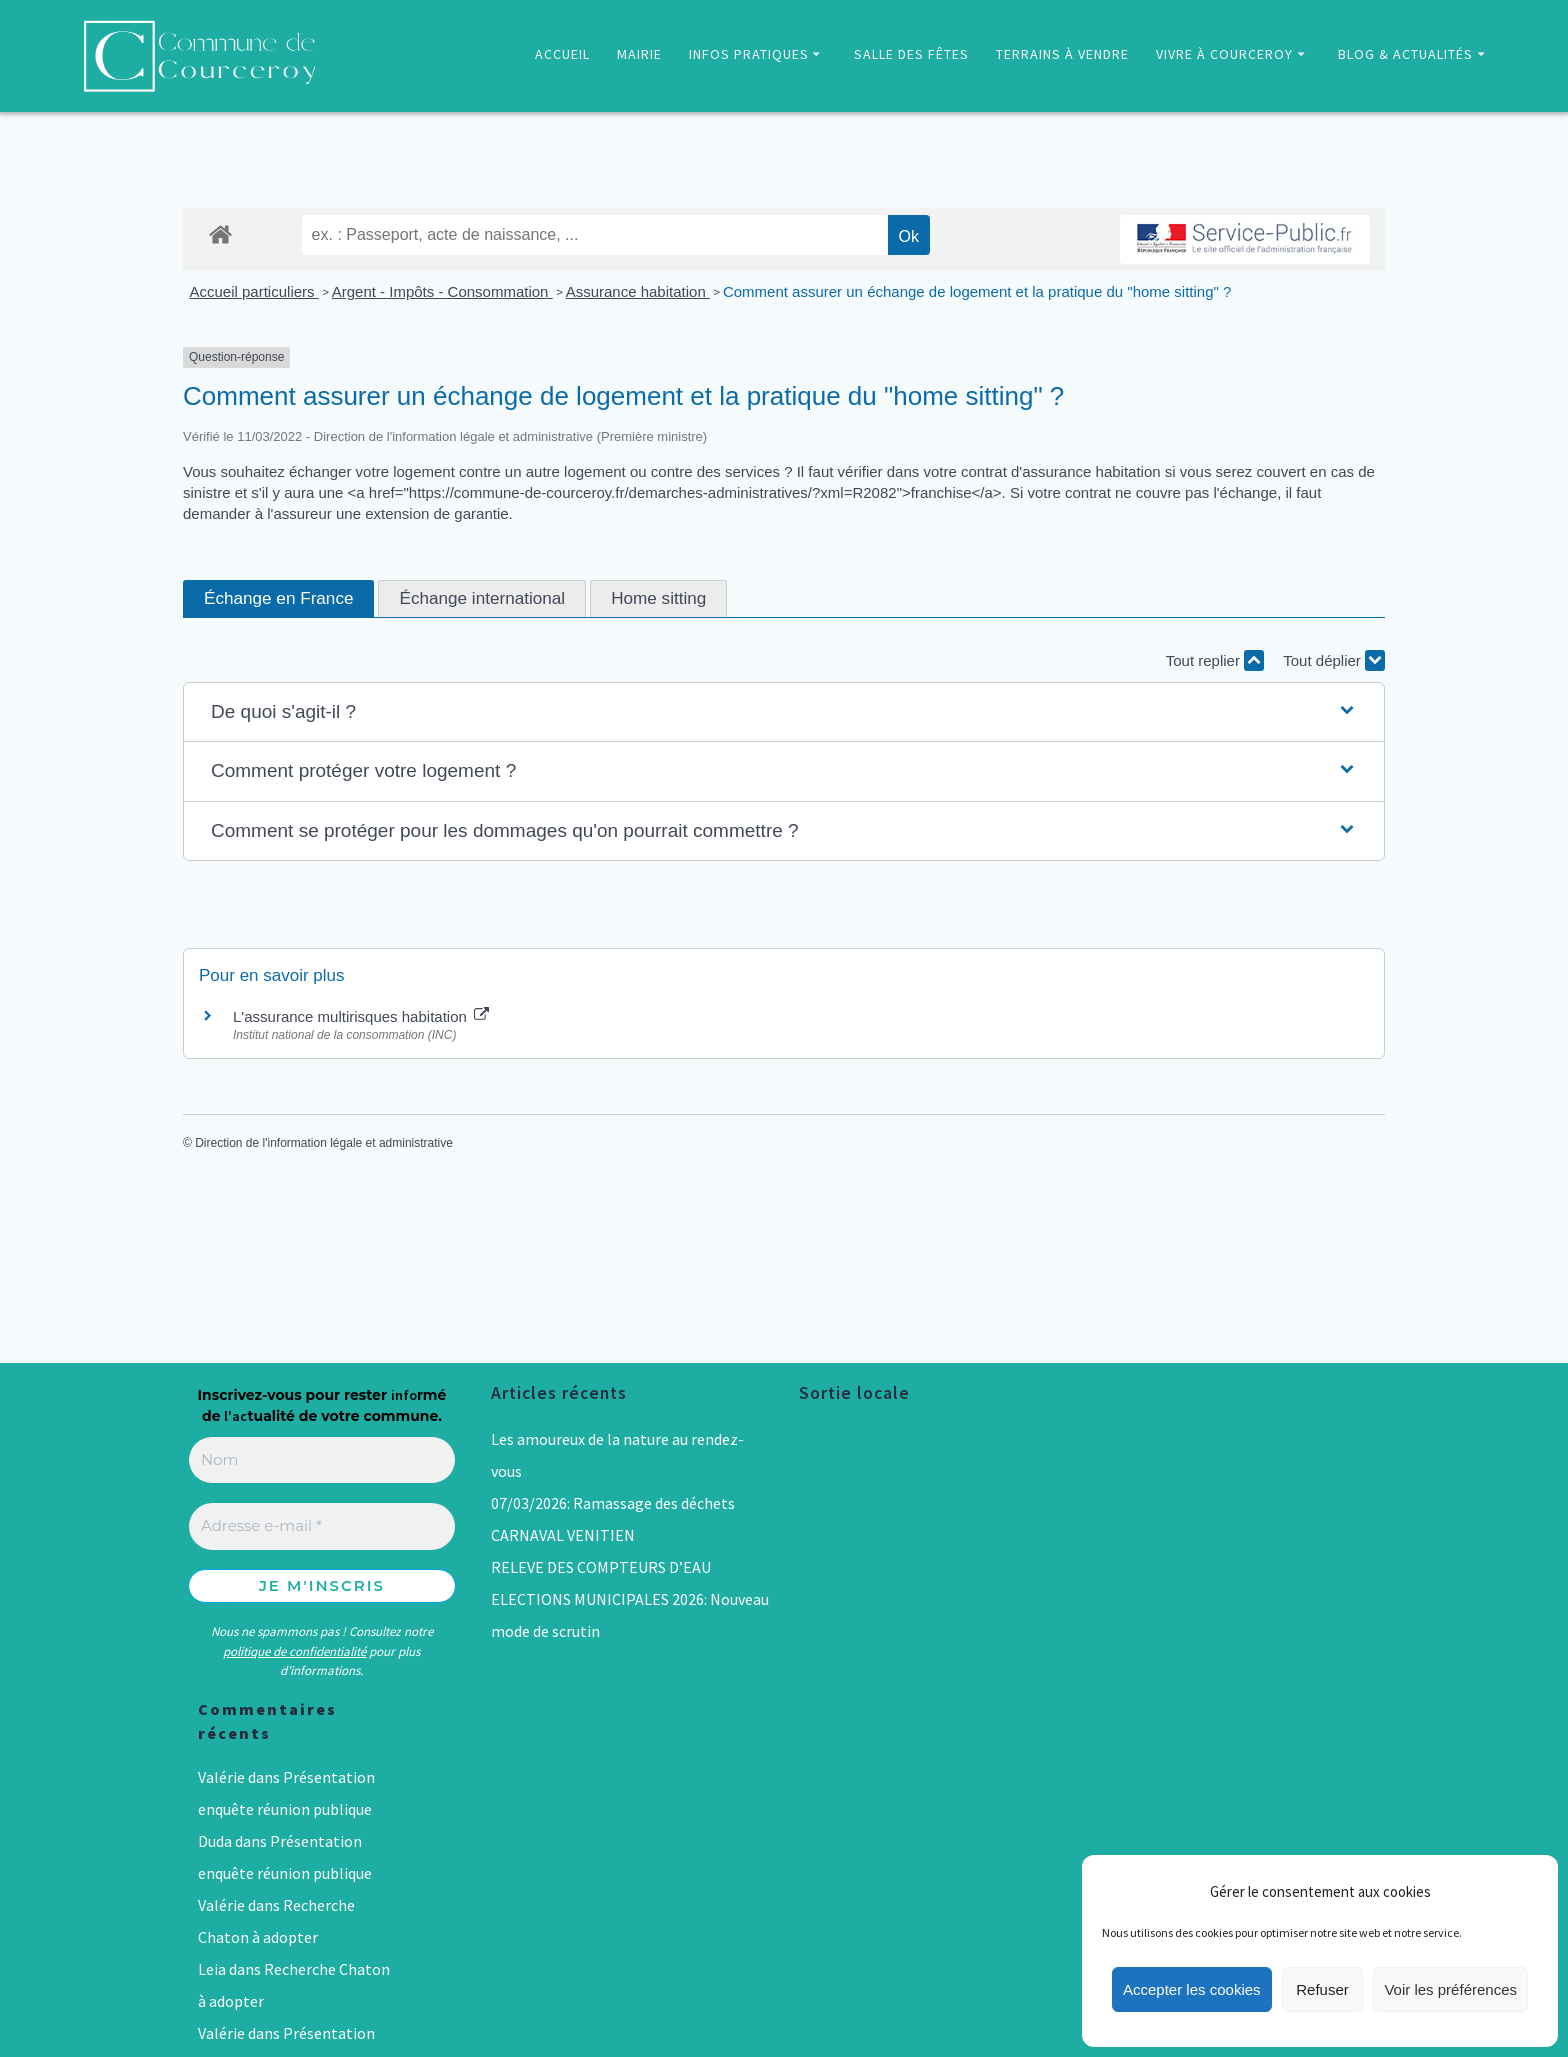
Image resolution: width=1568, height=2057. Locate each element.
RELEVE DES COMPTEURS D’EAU (601, 1567)
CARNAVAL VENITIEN (563, 1535)
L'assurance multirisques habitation (361, 1016)
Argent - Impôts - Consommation (442, 291)
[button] (784, 712)
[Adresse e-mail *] (322, 1526)
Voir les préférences (1450, 1989)
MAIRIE (639, 54)
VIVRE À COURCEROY (1224, 54)
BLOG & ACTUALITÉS (1405, 54)
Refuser (1322, 1989)
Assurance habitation (638, 291)
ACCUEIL (562, 54)
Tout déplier (1334, 660)
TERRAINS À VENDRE (1062, 54)
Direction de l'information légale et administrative (324, 1143)
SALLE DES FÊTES (911, 54)
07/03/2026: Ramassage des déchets (613, 1503)
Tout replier (1215, 660)
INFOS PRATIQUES (749, 54)
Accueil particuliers (254, 291)
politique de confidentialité (294, 1651)
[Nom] (322, 1460)
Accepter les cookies (1192, 1989)
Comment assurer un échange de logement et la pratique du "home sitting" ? (977, 291)
